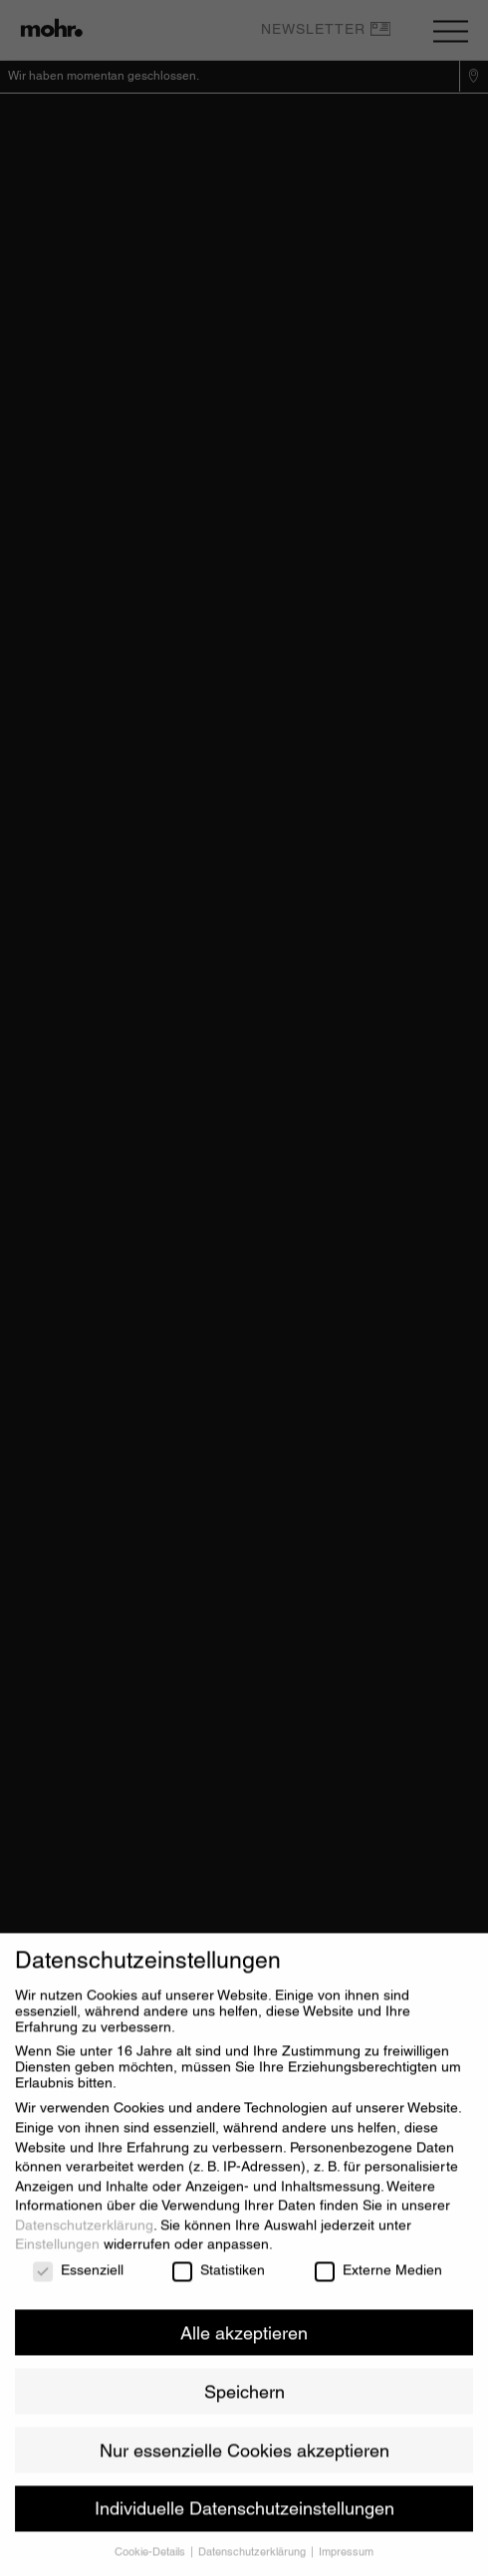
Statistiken (218, 2280)
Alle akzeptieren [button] (244, 2342)
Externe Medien (378, 2280)
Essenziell (78, 2280)
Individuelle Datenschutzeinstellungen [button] (244, 2518)
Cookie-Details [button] (151, 2561)
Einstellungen (57, 2254)
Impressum (346, 2561)
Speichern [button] (244, 2401)
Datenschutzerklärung (84, 2235)
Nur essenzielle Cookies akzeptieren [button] (244, 2460)
